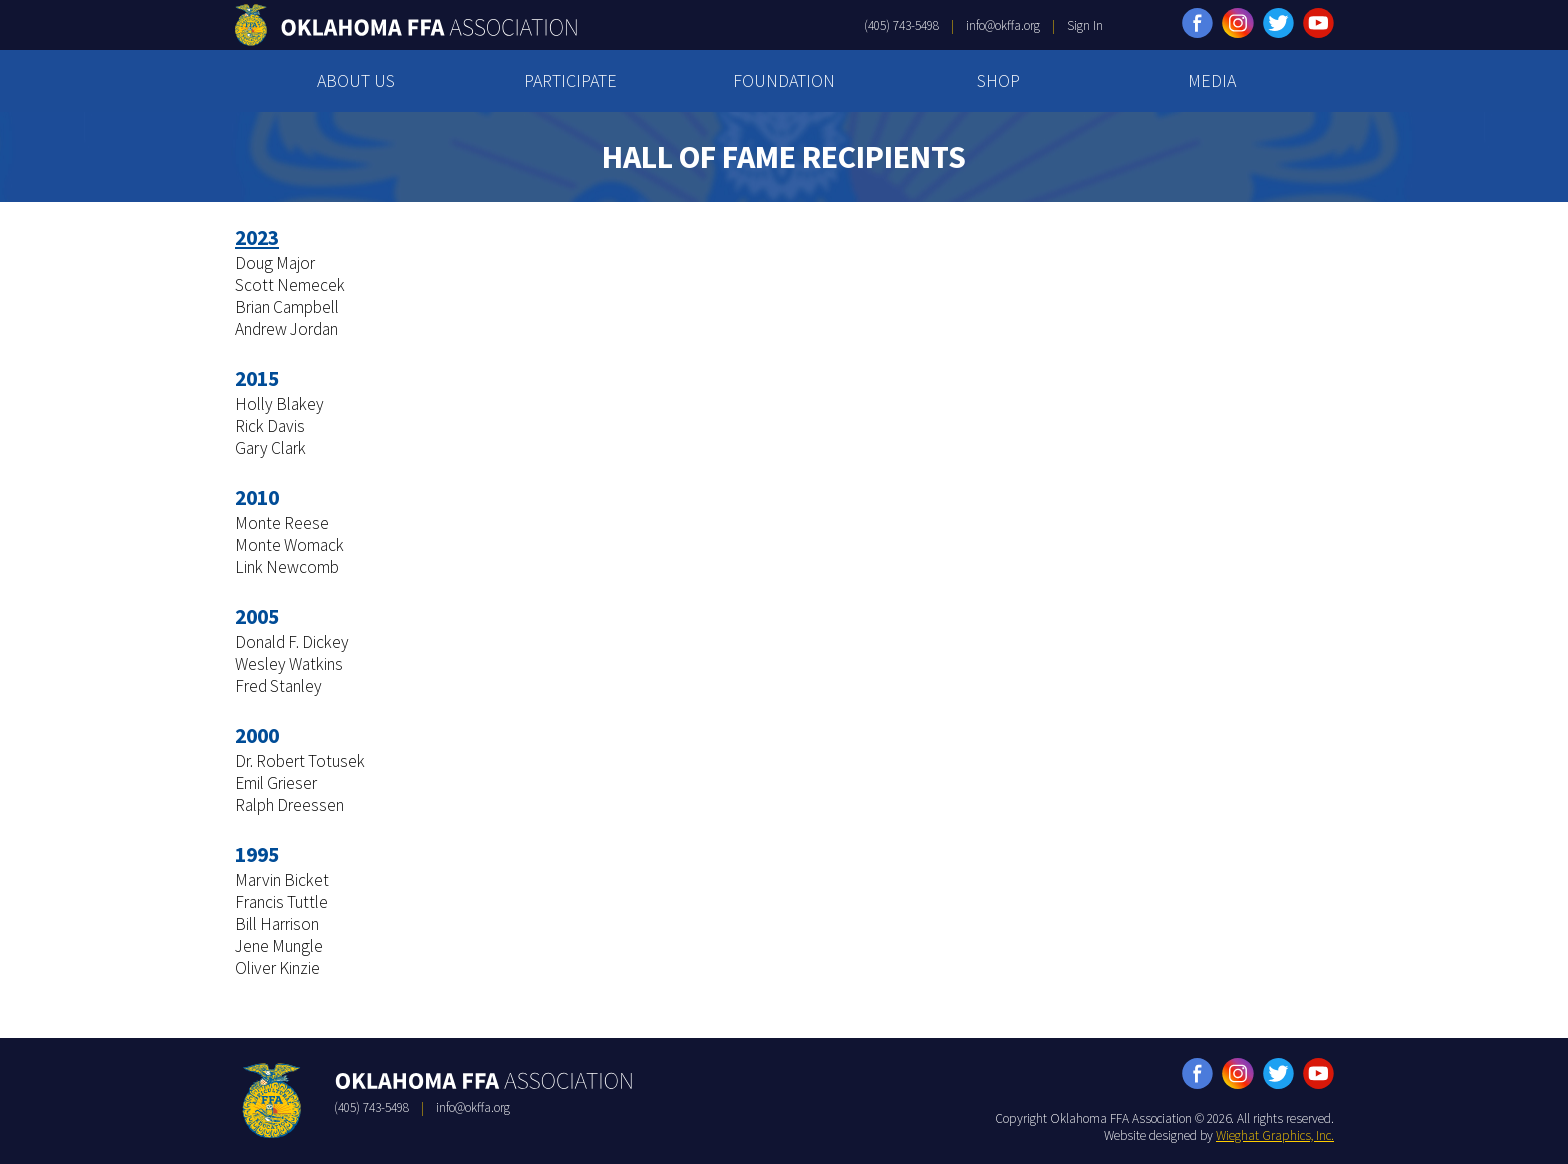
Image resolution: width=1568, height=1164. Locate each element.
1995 (257, 854)
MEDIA (1212, 80)
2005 (257, 616)
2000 (257, 735)
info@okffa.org (1003, 25)
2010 (257, 497)
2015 (257, 378)
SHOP (998, 80)
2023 (257, 237)
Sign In (1085, 25)
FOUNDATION (784, 80)
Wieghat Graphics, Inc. (1275, 1135)
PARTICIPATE (570, 80)
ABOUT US (356, 80)
